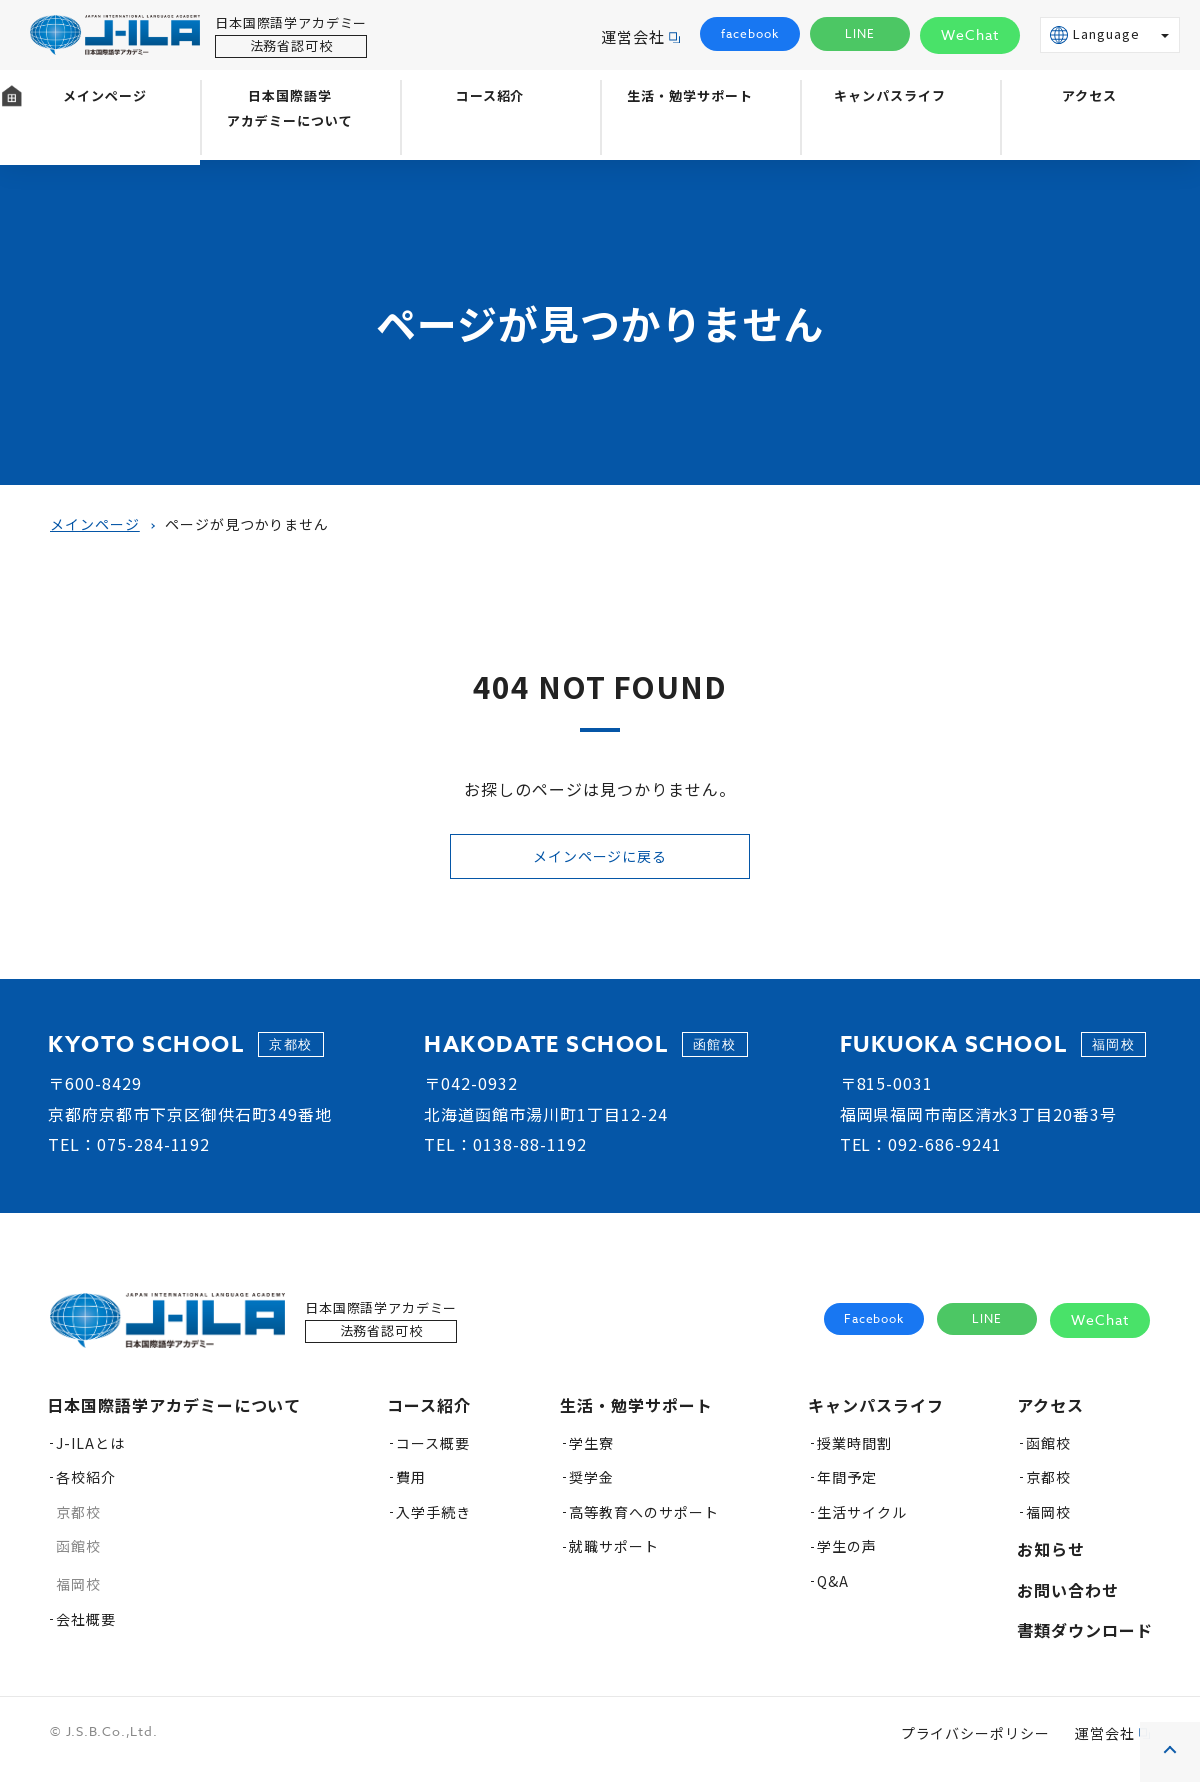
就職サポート (614, 1556)
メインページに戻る (600, 860)
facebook (750, 34)
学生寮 (591, 1453)
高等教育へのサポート (644, 1522)
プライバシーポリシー (976, 1743)
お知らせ (1051, 1559)
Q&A (833, 1591)
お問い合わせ (1068, 1600)
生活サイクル (862, 1522)
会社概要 (86, 1629)
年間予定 (847, 1487)
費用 (411, 1487)
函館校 (78, 1556)
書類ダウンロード (1085, 1640)
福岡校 (78, 1594)
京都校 (78, 1522)
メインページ (100, 137)
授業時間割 (854, 1453)
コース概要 (433, 1453)
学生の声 (847, 1556)
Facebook (874, 1329)
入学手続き (433, 1522)
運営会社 (633, 36)
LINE (860, 34)
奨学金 (591, 1487)
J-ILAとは (90, 1453)
